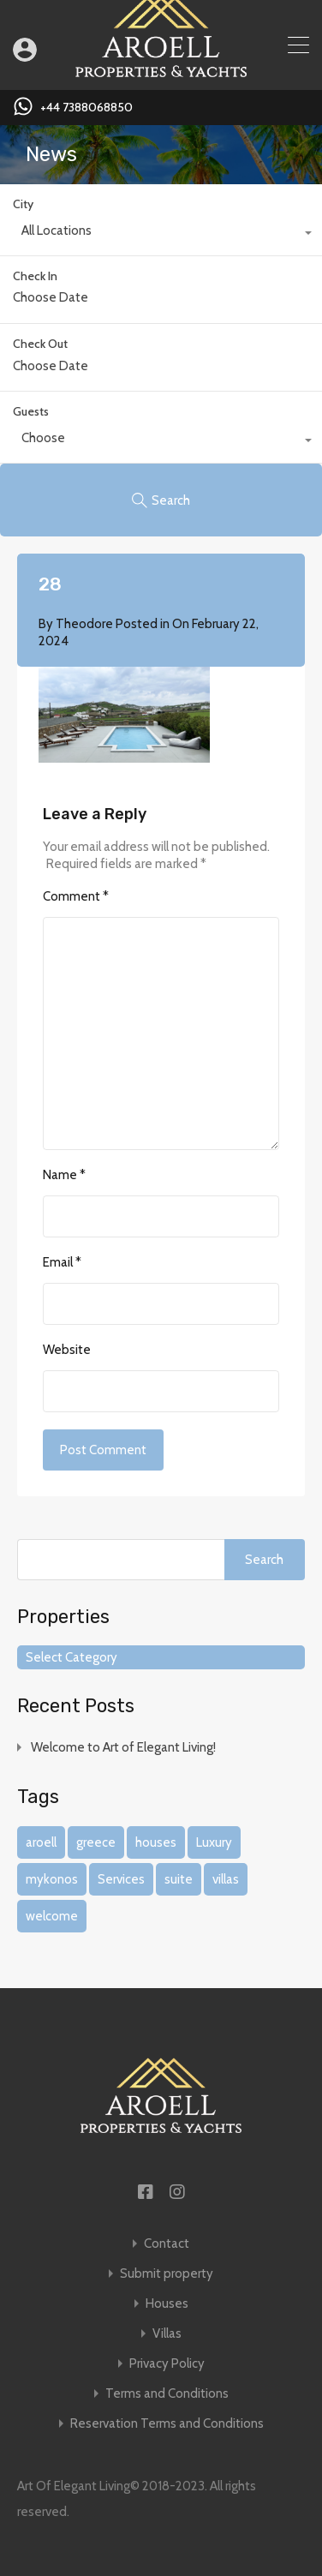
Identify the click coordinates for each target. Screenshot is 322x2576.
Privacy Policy (167, 2363)
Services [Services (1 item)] (121, 1879)
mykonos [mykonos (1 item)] (52, 1879)
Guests (31, 411)
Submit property (166, 2273)
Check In (35, 276)
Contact (166, 2244)
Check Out (40, 344)
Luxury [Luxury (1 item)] (214, 1842)
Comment (76, 896)
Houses (167, 2303)
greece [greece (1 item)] (96, 1842)
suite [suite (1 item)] (178, 1879)
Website (67, 1349)
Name (64, 1175)
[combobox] (161, 234)
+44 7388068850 (86, 107)
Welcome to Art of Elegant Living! (123, 1747)
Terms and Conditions (167, 2393)
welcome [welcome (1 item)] (52, 1916)
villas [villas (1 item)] (225, 1879)
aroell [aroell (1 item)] (41, 1842)
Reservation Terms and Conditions (167, 2423)
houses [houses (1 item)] (155, 1842)
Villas (167, 2333)
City (23, 204)
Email (62, 1262)
